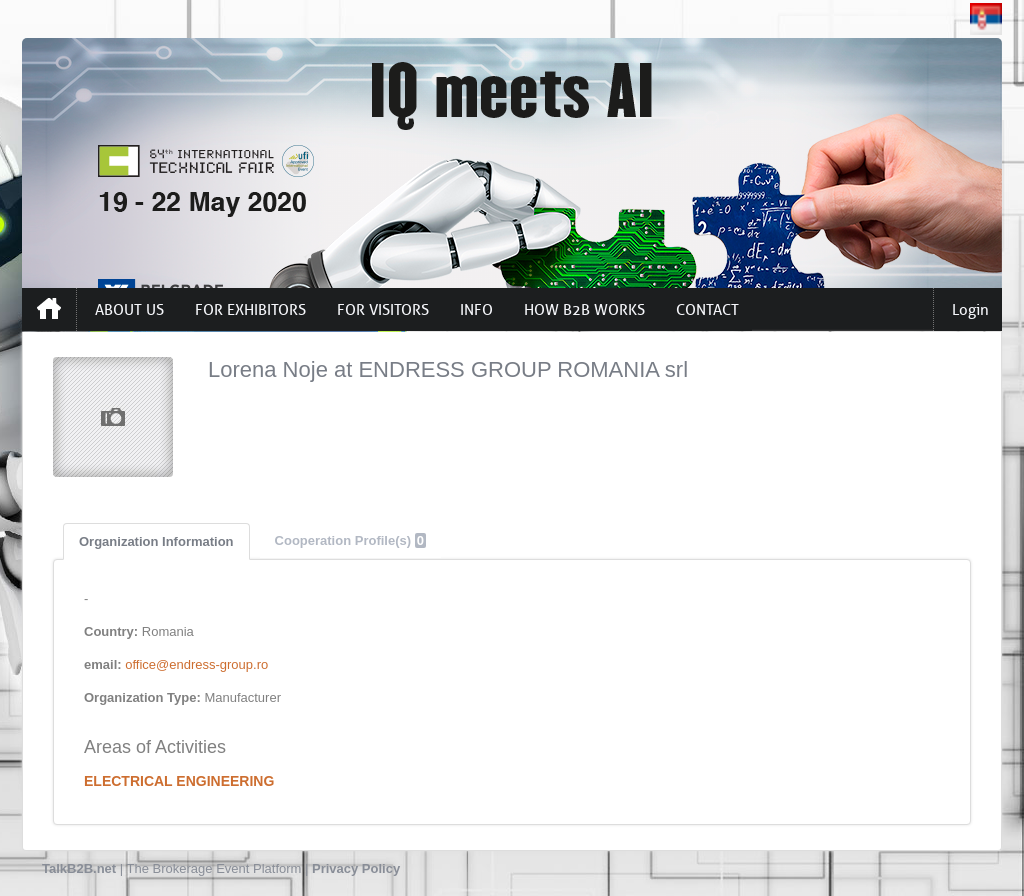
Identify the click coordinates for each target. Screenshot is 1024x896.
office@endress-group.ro (196, 664)
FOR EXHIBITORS (250, 310)
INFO (476, 310)
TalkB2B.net (79, 868)
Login (970, 310)
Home (49, 309)
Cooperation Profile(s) (350, 540)
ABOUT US (129, 310)
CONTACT (707, 310)
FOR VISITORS (383, 310)
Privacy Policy (356, 868)
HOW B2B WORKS (584, 310)
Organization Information (156, 541)
